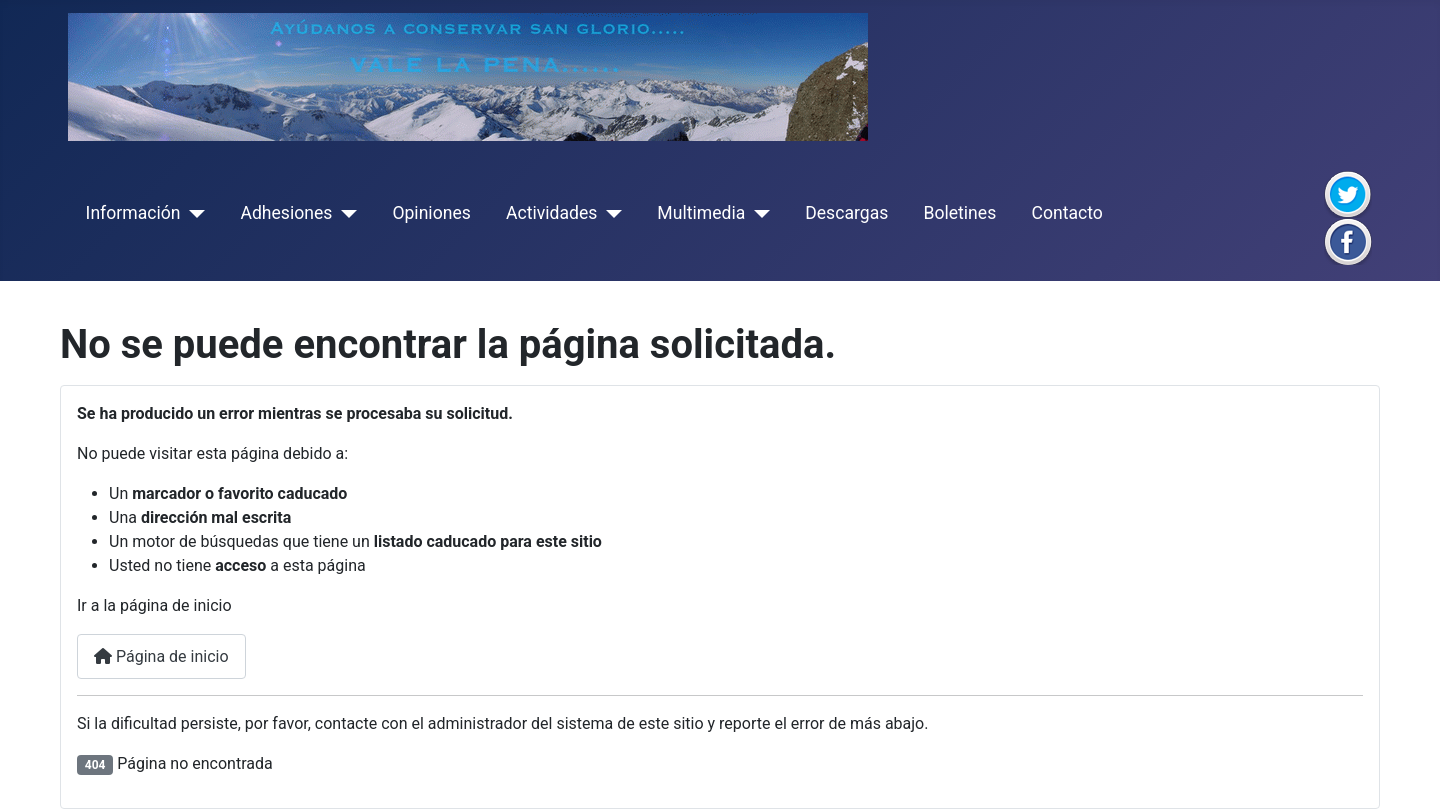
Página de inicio (161, 656)
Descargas (846, 213)
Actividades (551, 213)
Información (133, 213)
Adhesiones (286, 213)
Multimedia (701, 213)
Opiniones (431, 213)
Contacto (1066, 213)
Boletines (959, 213)
